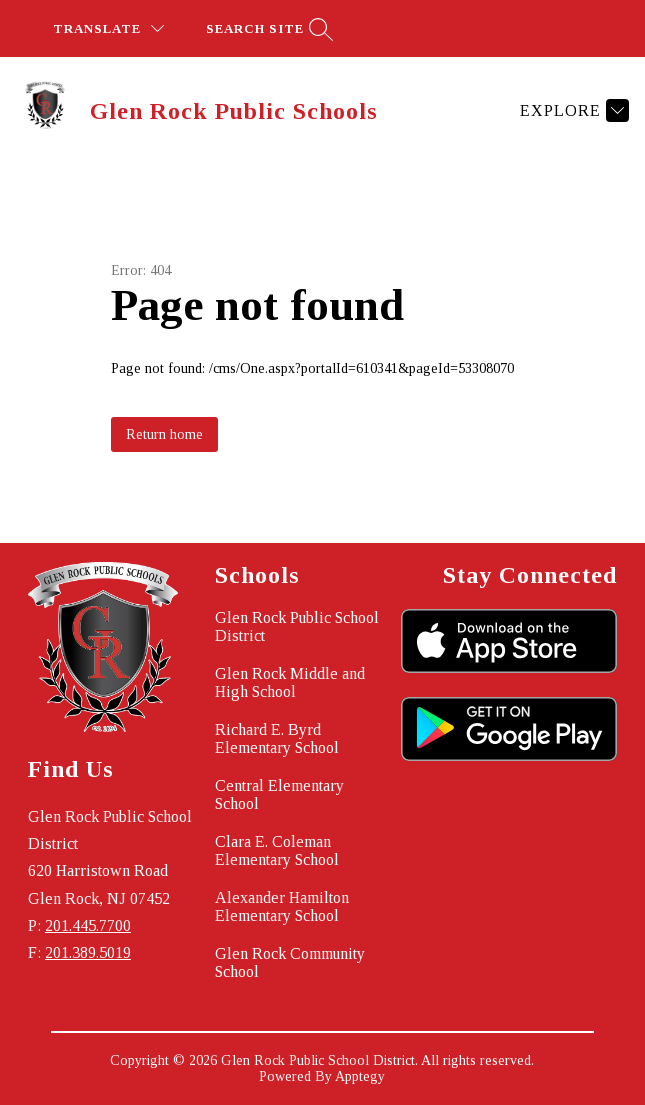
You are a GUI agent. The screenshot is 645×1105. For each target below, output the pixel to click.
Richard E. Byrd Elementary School (277, 738)
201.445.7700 (88, 925)
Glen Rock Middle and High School (290, 682)
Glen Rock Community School (290, 962)
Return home (164, 434)
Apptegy (360, 1076)
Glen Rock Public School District (297, 626)
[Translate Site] (108, 28)
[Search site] (267, 28)
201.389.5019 (88, 952)
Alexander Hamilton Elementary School (282, 906)
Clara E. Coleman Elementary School (277, 850)
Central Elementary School (279, 794)
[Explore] (572, 110)
